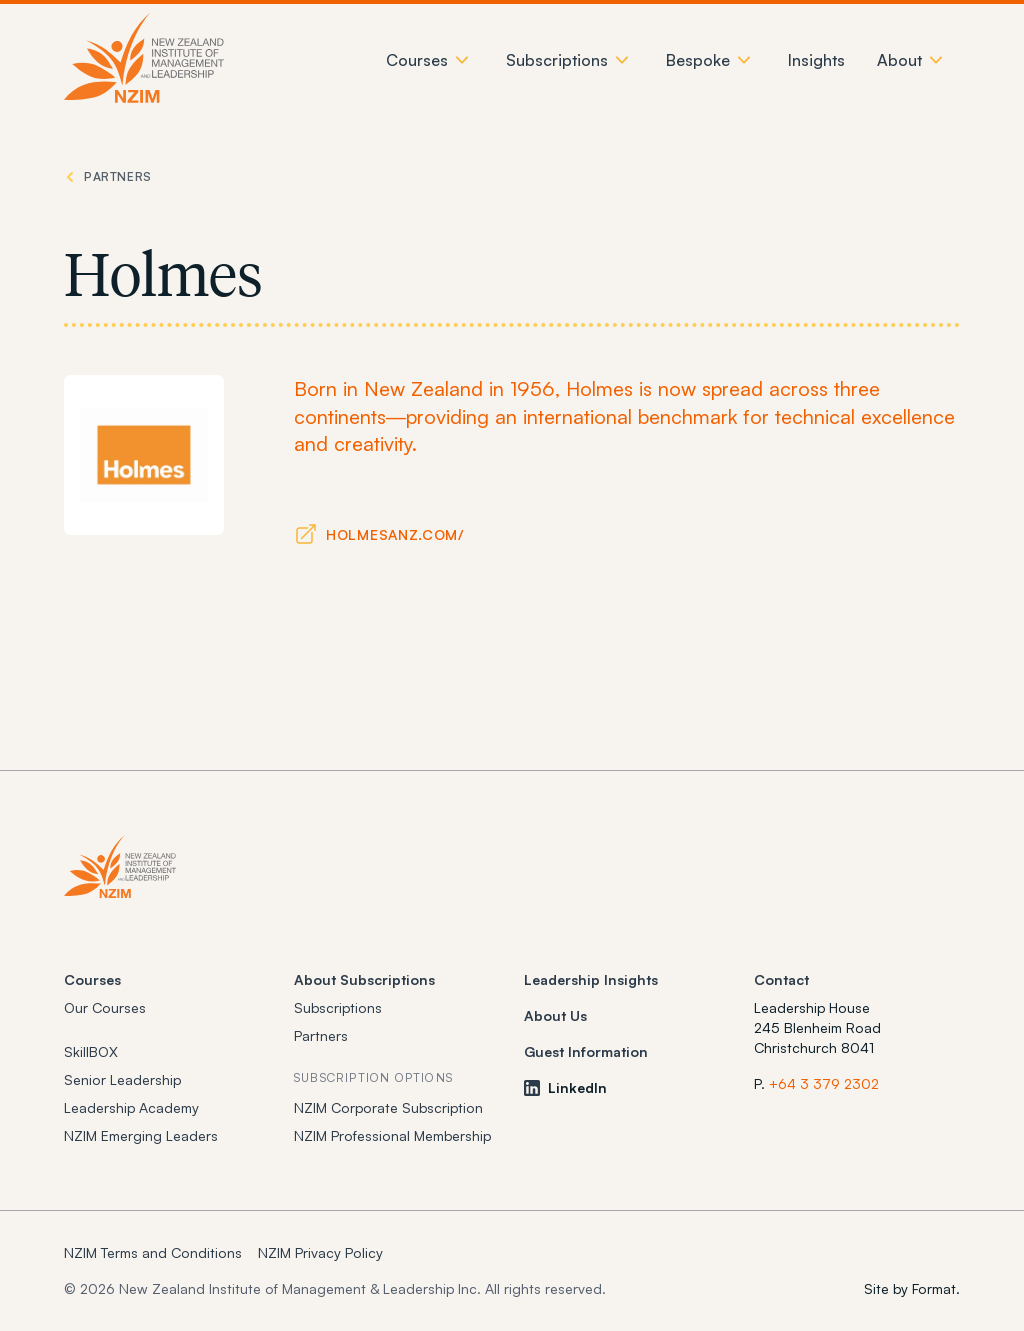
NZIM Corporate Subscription (388, 1107)
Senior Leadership (122, 1079)
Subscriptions (338, 1007)
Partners (321, 1035)
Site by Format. (912, 1288)
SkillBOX (91, 1051)
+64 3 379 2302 (824, 1083)
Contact (781, 979)
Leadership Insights (591, 979)
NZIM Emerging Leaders (141, 1135)
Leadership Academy (131, 1107)
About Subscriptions (364, 979)
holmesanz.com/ (395, 534)
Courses (92, 979)
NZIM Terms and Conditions (153, 1252)
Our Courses (105, 1007)
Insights (816, 60)
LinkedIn (565, 1087)
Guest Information (586, 1051)
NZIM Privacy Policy (320, 1252)
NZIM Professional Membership (392, 1135)
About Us (555, 1015)
